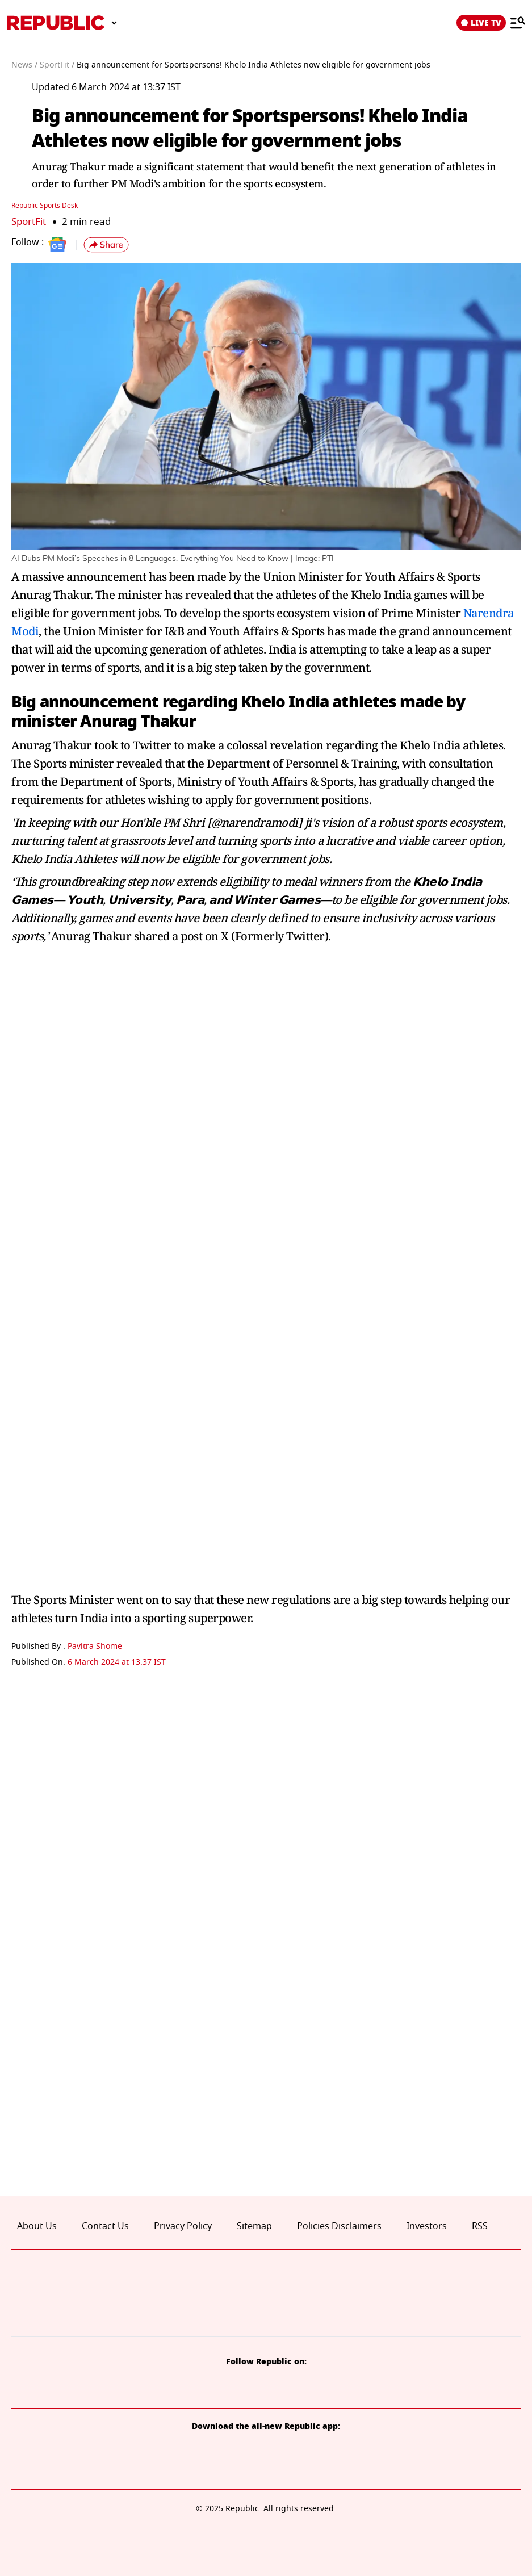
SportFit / (57, 65)
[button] (106, 245)
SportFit (28, 221)
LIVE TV (481, 22)
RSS (480, 2225)
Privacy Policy (183, 2225)
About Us (37, 2225)
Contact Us (105, 2225)
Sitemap (254, 2225)
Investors (427, 2225)
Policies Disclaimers (339, 2225)
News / (24, 65)
